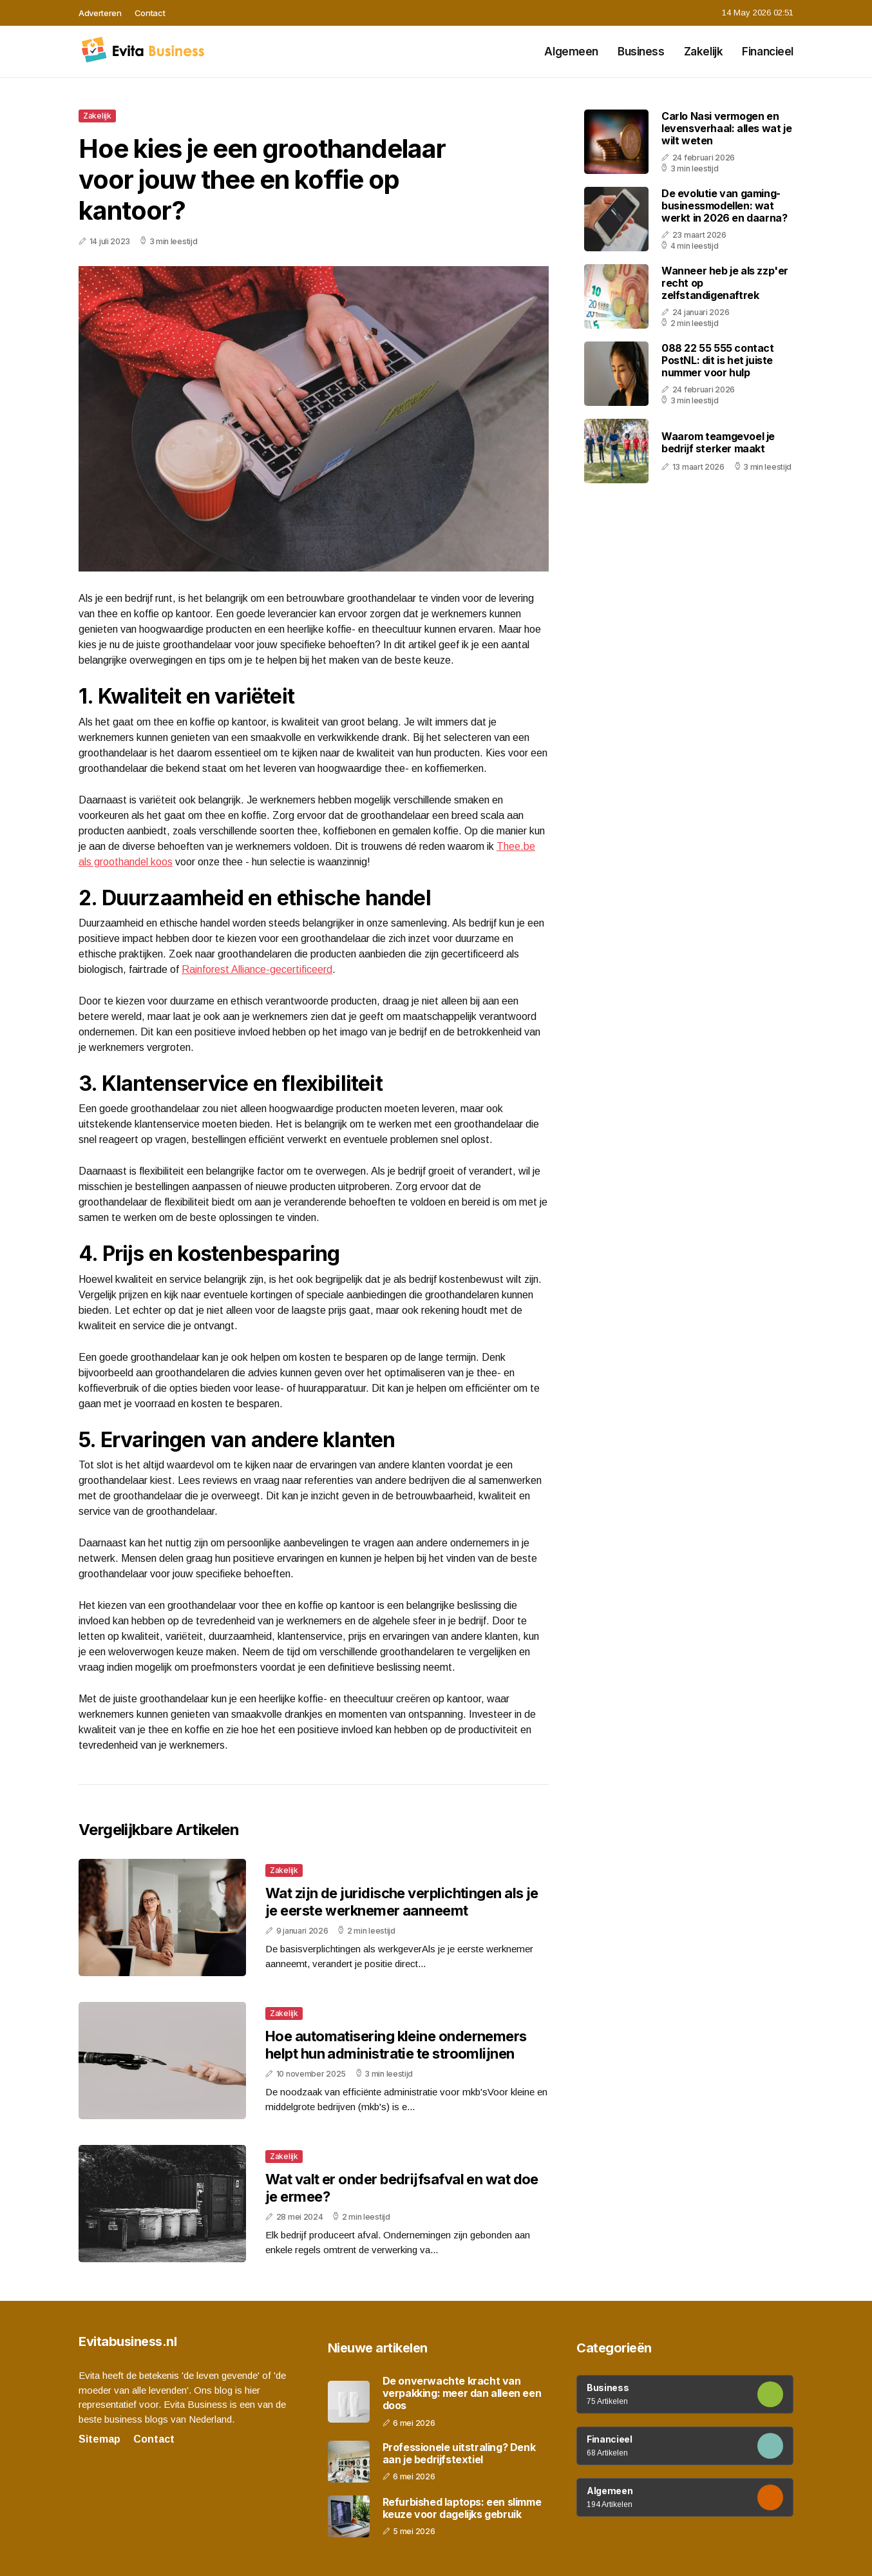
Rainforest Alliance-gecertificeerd (257, 969)
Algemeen (571, 51)
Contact (150, 13)
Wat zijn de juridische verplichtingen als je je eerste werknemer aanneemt (401, 1901)
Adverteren (100, 13)
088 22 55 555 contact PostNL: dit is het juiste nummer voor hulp (717, 360)
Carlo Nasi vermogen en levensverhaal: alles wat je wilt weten (726, 128)
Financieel (767, 51)
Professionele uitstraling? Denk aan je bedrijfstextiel (459, 2453)
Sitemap (99, 2439)
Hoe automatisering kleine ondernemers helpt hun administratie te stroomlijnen (396, 2044)
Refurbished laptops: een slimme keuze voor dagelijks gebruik (462, 2508)
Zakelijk (703, 51)
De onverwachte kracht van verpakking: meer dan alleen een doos (462, 2393)
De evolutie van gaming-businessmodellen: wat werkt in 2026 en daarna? (724, 205)
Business (641, 51)
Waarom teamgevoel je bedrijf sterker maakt (718, 442)
